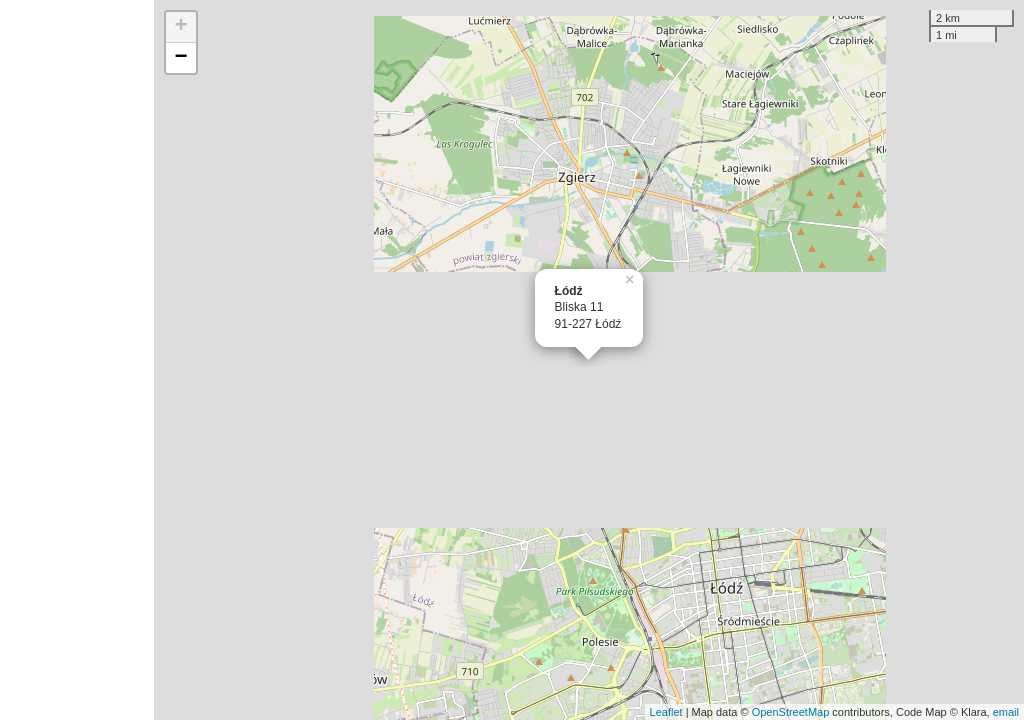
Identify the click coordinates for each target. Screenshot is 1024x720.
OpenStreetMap (791, 712)
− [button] (181, 58)
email (1006, 712)
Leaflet (666, 712)
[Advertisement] (77, 360)
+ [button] (181, 27)
